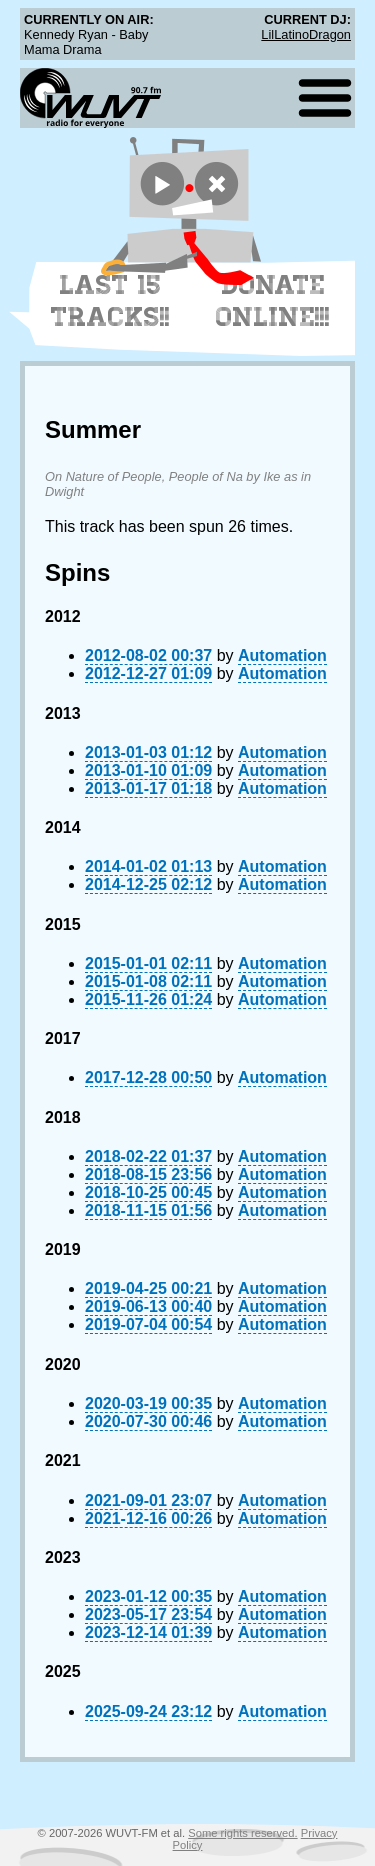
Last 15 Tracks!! (110, 301)
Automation (282, 655)
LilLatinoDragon (306, 34)
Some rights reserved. (242, 1833)
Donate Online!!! (273, 301)
